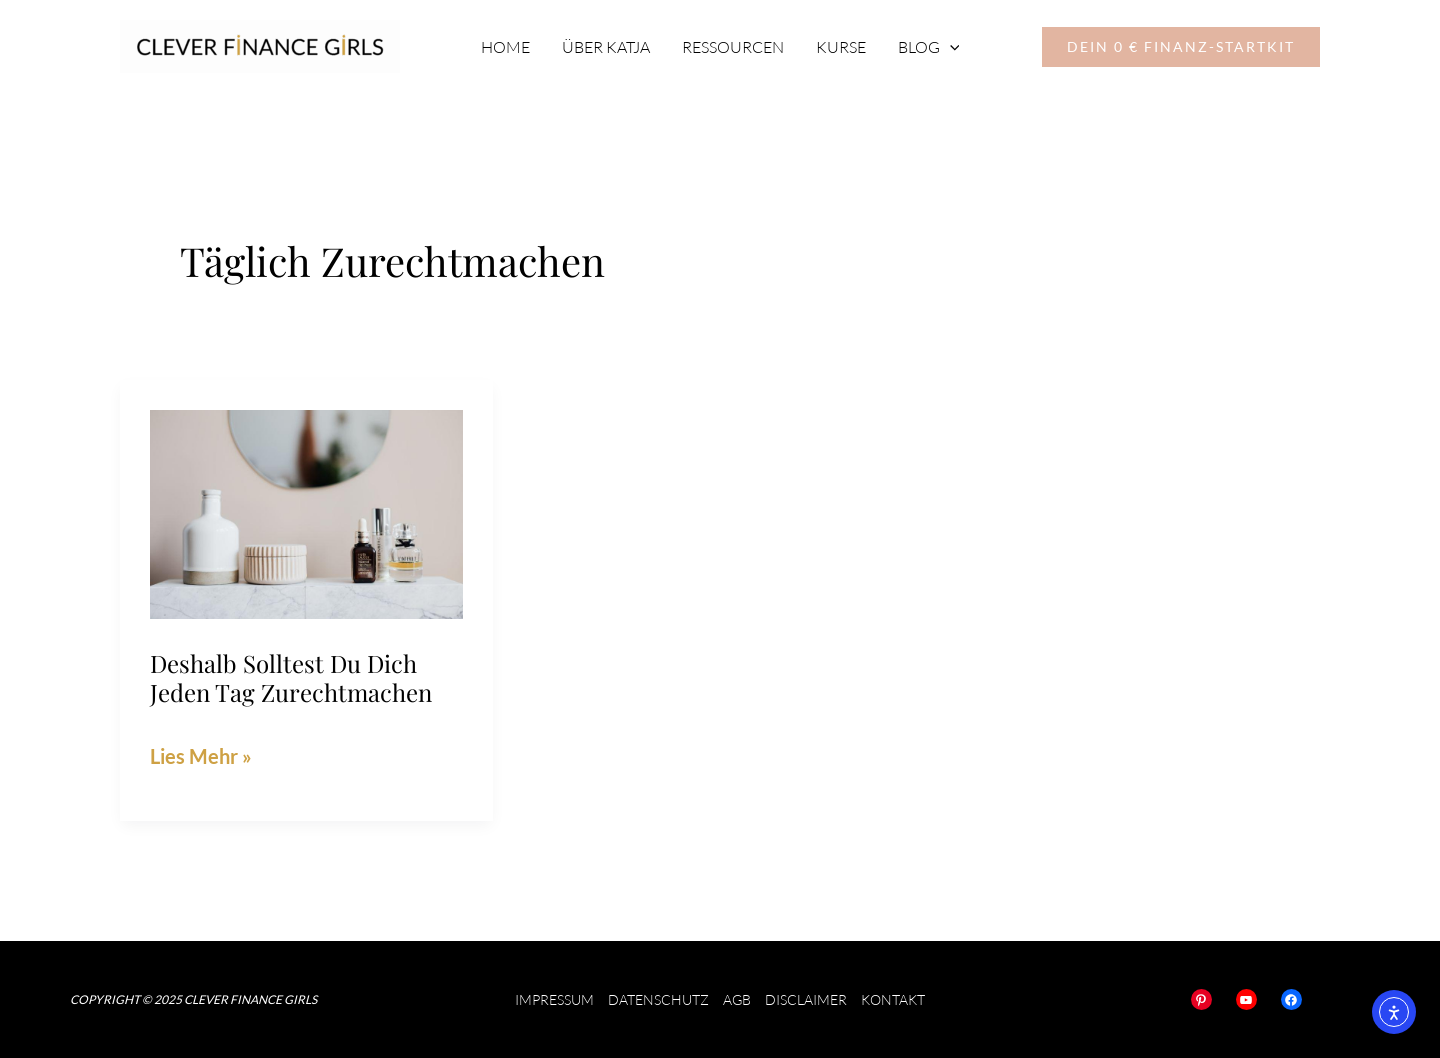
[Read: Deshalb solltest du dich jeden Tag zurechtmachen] (306, 511)
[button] (1181, 47)
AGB (737, 999)
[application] (950, 47)
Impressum (554, 999)
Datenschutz (658, 999)
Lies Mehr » (201, 753)
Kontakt (893, 999)
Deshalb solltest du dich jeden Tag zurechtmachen (291, 678)
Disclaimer (806, 999)
